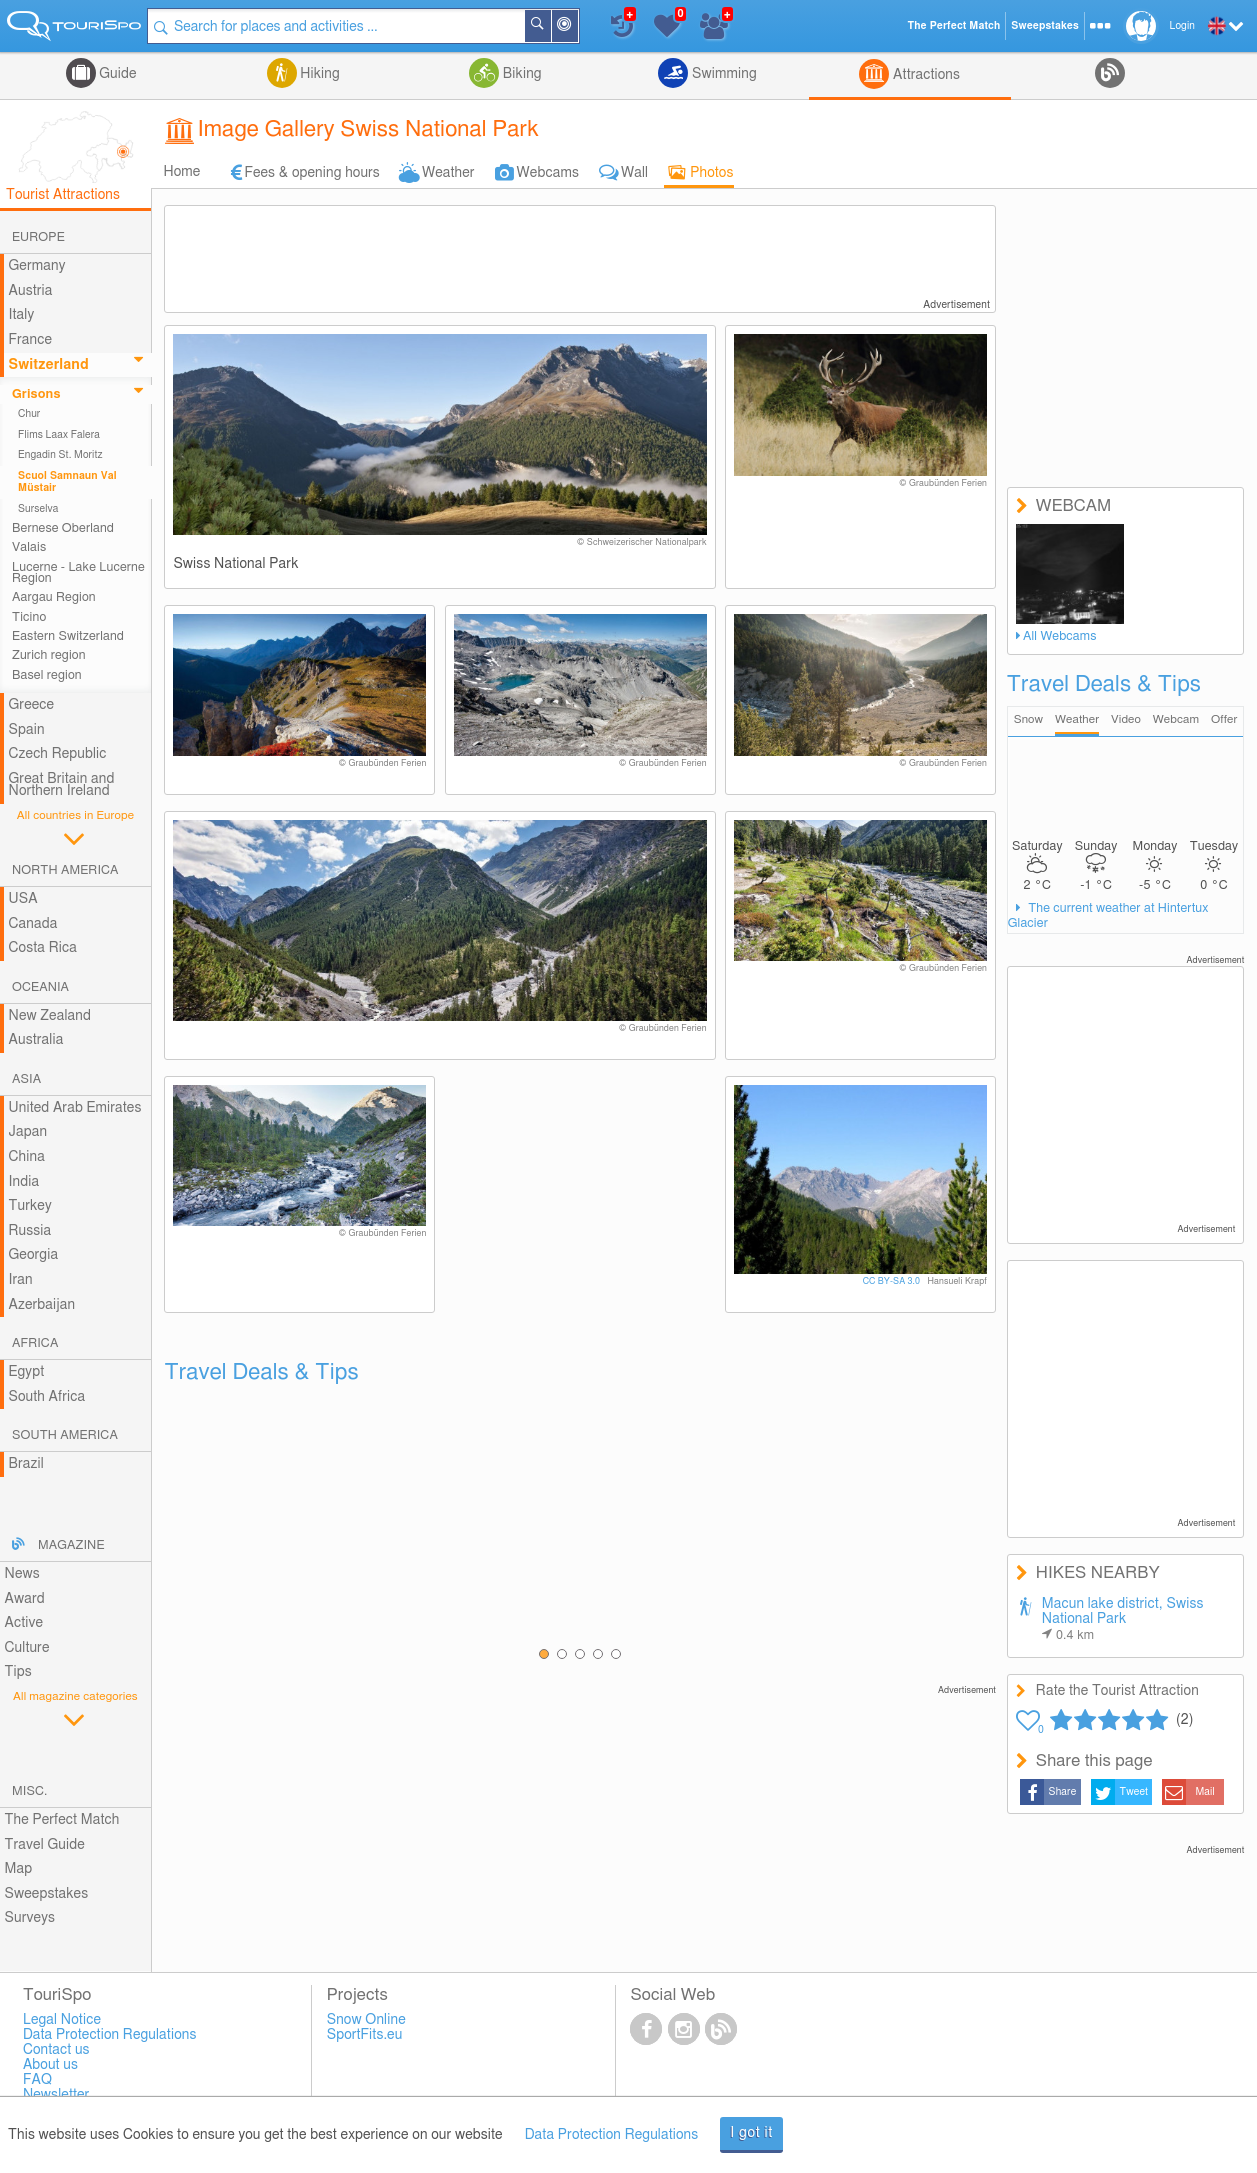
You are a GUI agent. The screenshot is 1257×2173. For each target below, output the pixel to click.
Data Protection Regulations (612, 2135)
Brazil (26, 1464)
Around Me (580, 27)
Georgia (34, 1255)
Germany (37, 266)
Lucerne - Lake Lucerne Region (78, 573)
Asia (26, 1079)
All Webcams (1060, 636)
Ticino (29, 617)
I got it (751, 2133)
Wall (634, 173)
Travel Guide (45, 1845)
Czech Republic (58, 754)
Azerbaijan (42, 1305)
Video (1126, 719)
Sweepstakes (47, 1894)
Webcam (1176, 719)
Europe (38, 237)
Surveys (30, 1918)
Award (25, 1599)
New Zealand (50, 1016)
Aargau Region (54, 597)
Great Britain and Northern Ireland (62, 785)
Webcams (548, 173)
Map (19, 1869)
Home (181, 172)
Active (24, 1623)
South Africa (47, 1397)
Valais (29, 547)
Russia (30, 1231)
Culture (27, 1648)
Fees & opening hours (312, 173)
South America (65, 1435)
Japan (28, 1132)
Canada (33, 924)
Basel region (47, 675)
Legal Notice (62, 2020)
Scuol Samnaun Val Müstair (67, 482)
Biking (520, 74)
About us (50, 2065)
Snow (1028, 719)
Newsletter (56, 2095)
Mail (1204, 1792)
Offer (1224, 719)
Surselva (38, 509)
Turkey (30, 1206)
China (27, 1157)
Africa (35, 1343)
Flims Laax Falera (59, 435)
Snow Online (366, 2020)
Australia (36, 1040)
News (22, 1574)
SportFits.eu (365, 2035)
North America (65, 870)
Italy (22, 315)
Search (553, 26)
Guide (116, 74)
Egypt (27, 1372)
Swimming (722, 74)
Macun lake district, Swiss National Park (1123, 1619)
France (31, 340)
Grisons (36, 394)
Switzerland (49, 365)
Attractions (924, 75)
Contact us (56, 2050)
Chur (29, 414)
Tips (18, 1672)
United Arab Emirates (75, 1108)
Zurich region (49, 655)
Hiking (318, 74)
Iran (21, 1280)
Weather (448, 173)
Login (1182, 26)
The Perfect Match (62, 1820)
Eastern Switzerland (68, 636)
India (24, 1182)
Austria (31, 291)
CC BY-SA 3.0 (891, 1281)
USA (23, 899)
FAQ (37, 2080)
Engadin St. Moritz (60, 455)
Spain (27, 730)
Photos (711, 173)
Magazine (71, 1545)
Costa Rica (43, 948)
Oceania (40, 987)
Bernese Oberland (63, 528)
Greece (32, 705)
